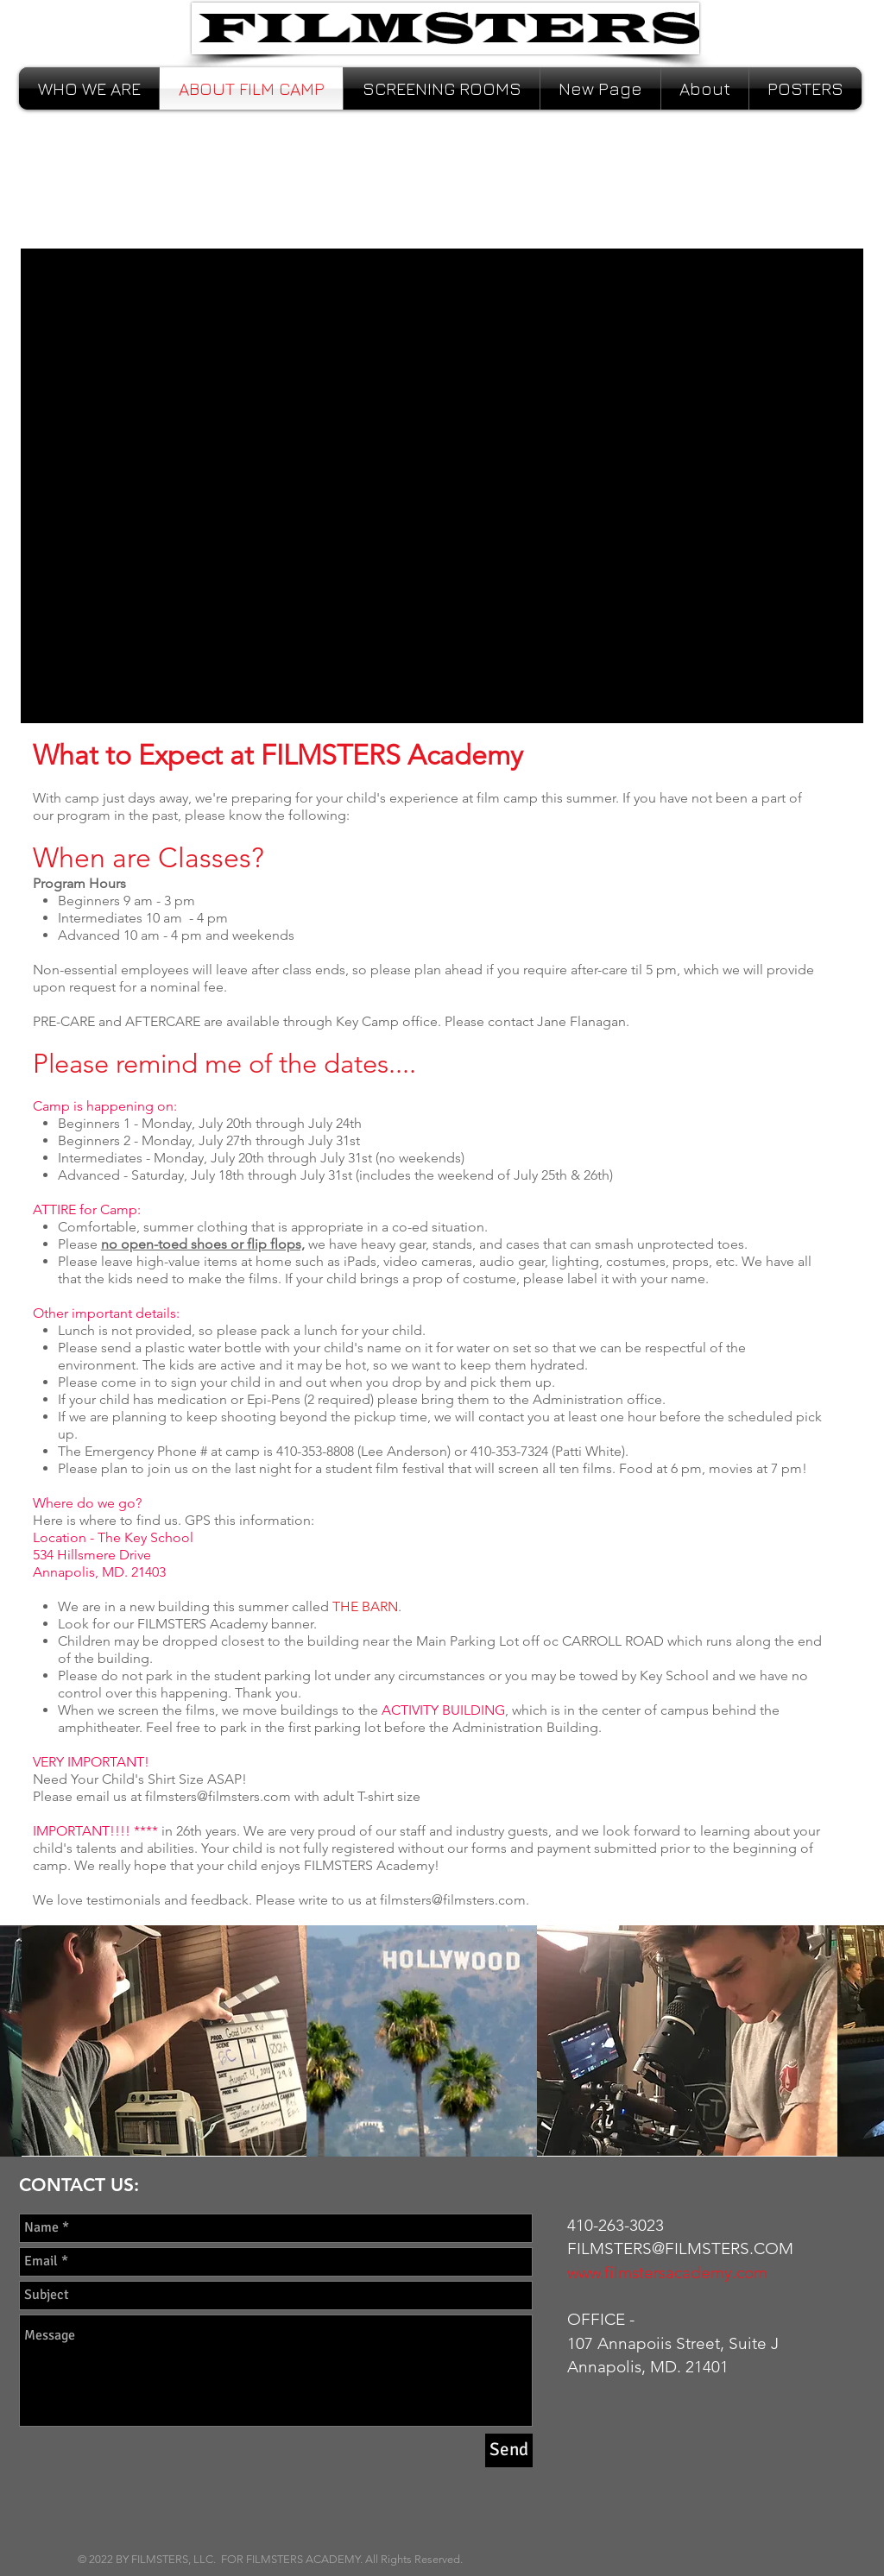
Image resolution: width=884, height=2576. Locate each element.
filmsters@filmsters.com (218, 1796)
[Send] (509, 2450)
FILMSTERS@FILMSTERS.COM (680, 2248)
